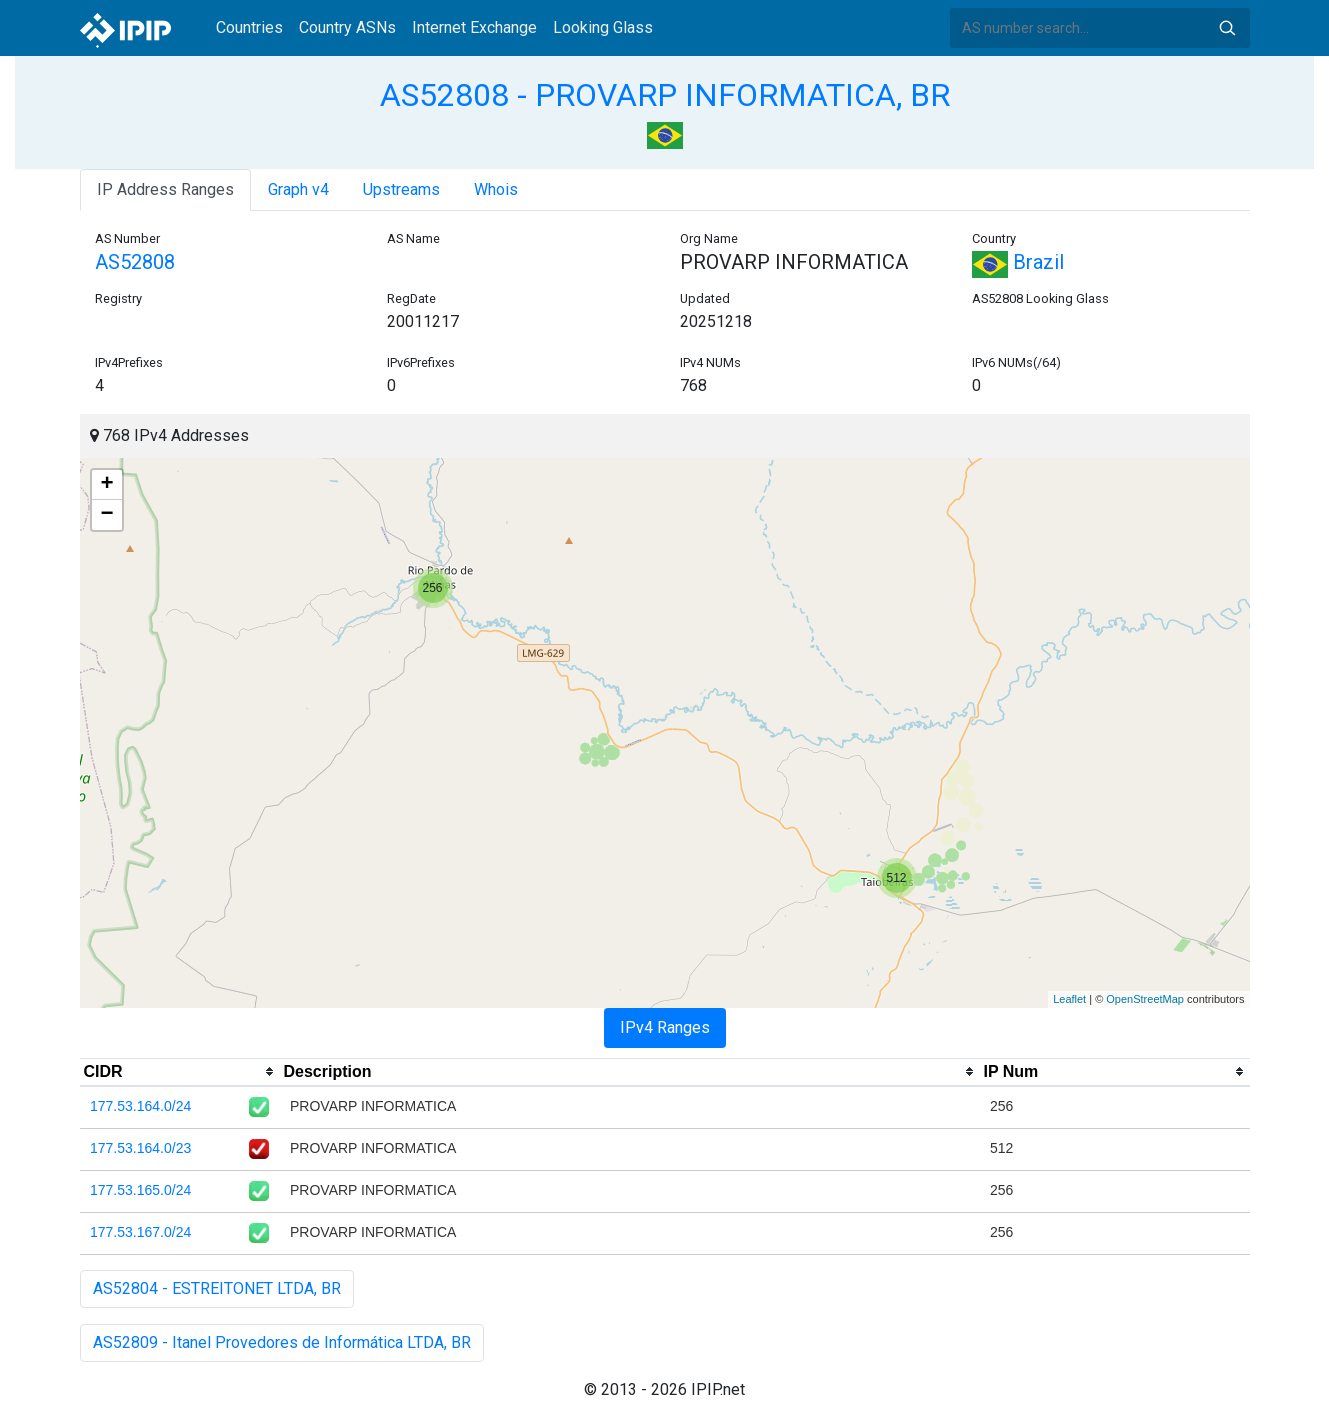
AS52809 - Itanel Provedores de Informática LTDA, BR (282, 1342)
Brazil (1018, 262)
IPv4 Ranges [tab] (665, 1027)
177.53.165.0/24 (140, 1190)
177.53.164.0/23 (140, 1148)
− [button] (106, 515)
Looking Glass (603, 27)
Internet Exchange (474, 27)
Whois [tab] (496, 189)
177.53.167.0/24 (140, 1232)
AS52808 (135, 262)
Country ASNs (347, 27)
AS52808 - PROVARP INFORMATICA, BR (665, 95)
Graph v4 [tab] (298, 189)
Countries (249, 27)
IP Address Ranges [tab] (165, 189)
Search (1227, 28)
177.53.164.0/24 (140, 1106)
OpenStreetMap (1145, 999)
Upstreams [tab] (401, 189)
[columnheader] (180, 1072)
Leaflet (1069, 999)
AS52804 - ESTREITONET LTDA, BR (217, 1288)
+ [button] (106, 485)
